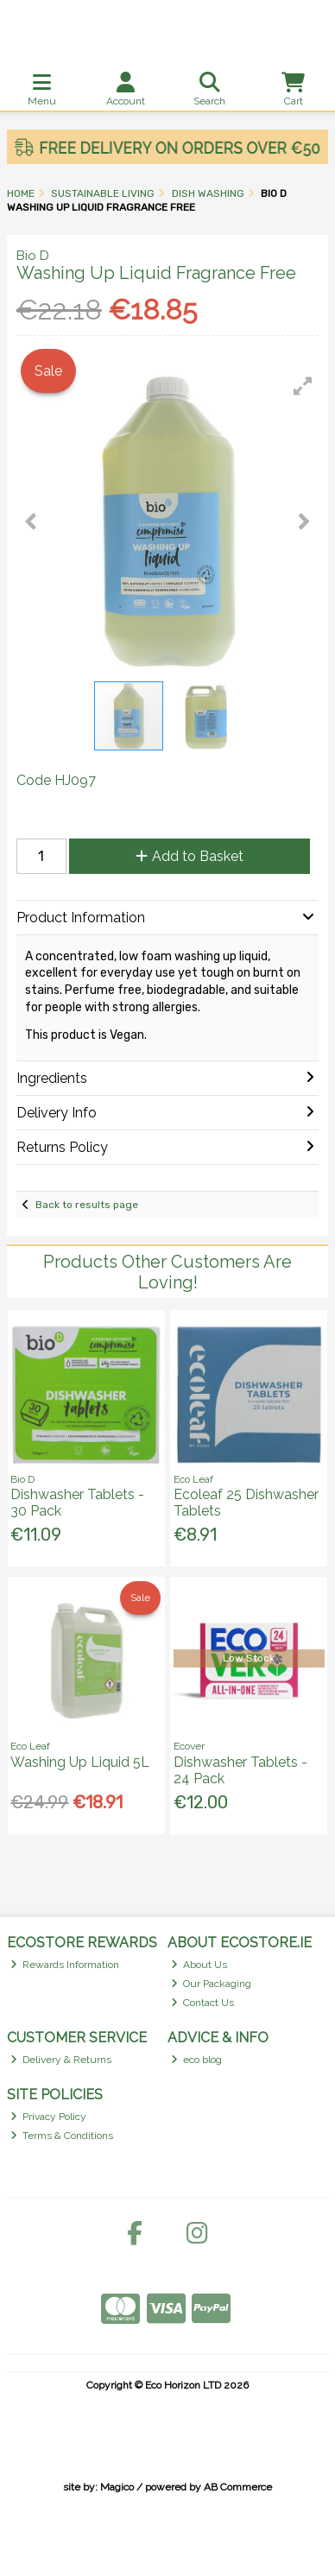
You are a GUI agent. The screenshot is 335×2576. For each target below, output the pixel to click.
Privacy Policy (48, 2117)
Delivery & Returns (61, 2060)
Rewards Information (65, 1965)
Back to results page (86, 1205)
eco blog (197, 2060)
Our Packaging (211, 1984)
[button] (303, 386)
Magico (117, 2487)
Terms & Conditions (62, 2136)
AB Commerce (238, 2487)
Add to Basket (189, 856)
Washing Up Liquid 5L (79, 1762)
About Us (199, 1965)
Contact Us (203, 2003)
